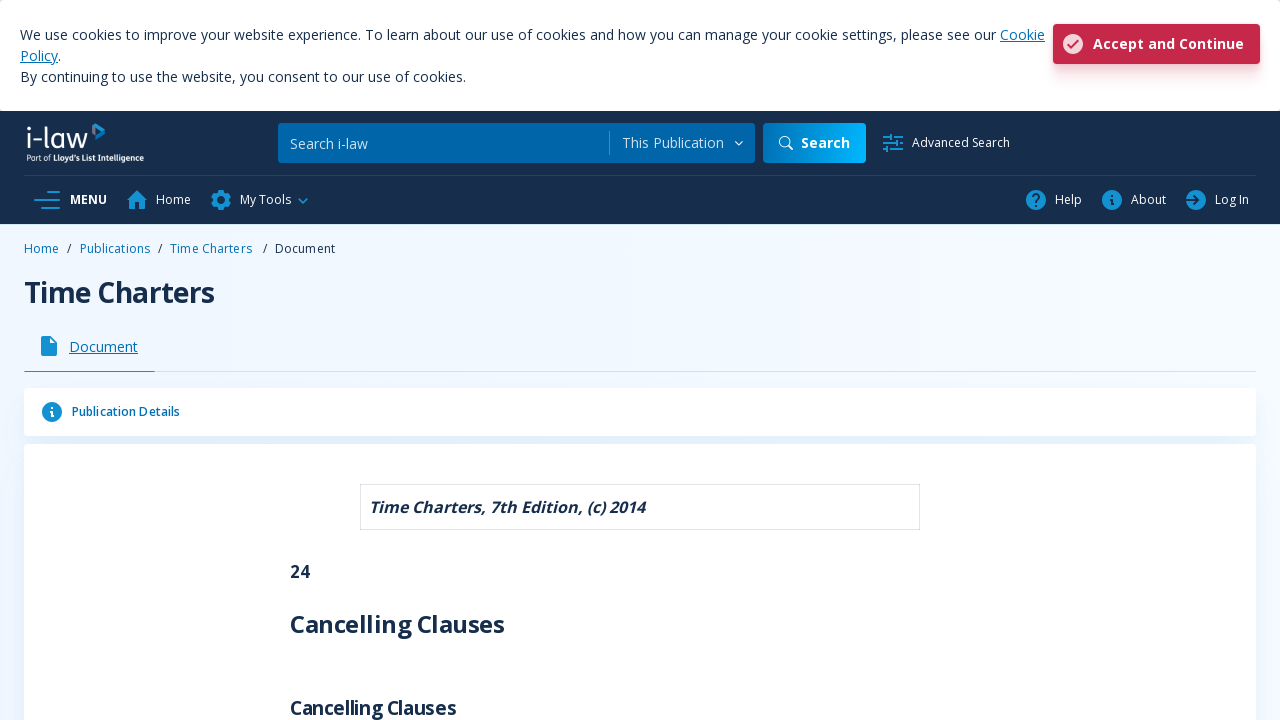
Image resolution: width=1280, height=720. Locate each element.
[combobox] (682, 143)
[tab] (89, 346)
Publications (115, 248)
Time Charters (212, 248)
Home (41, 248)
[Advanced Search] (945, 143)
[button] (260, 200)
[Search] (443, 143)
